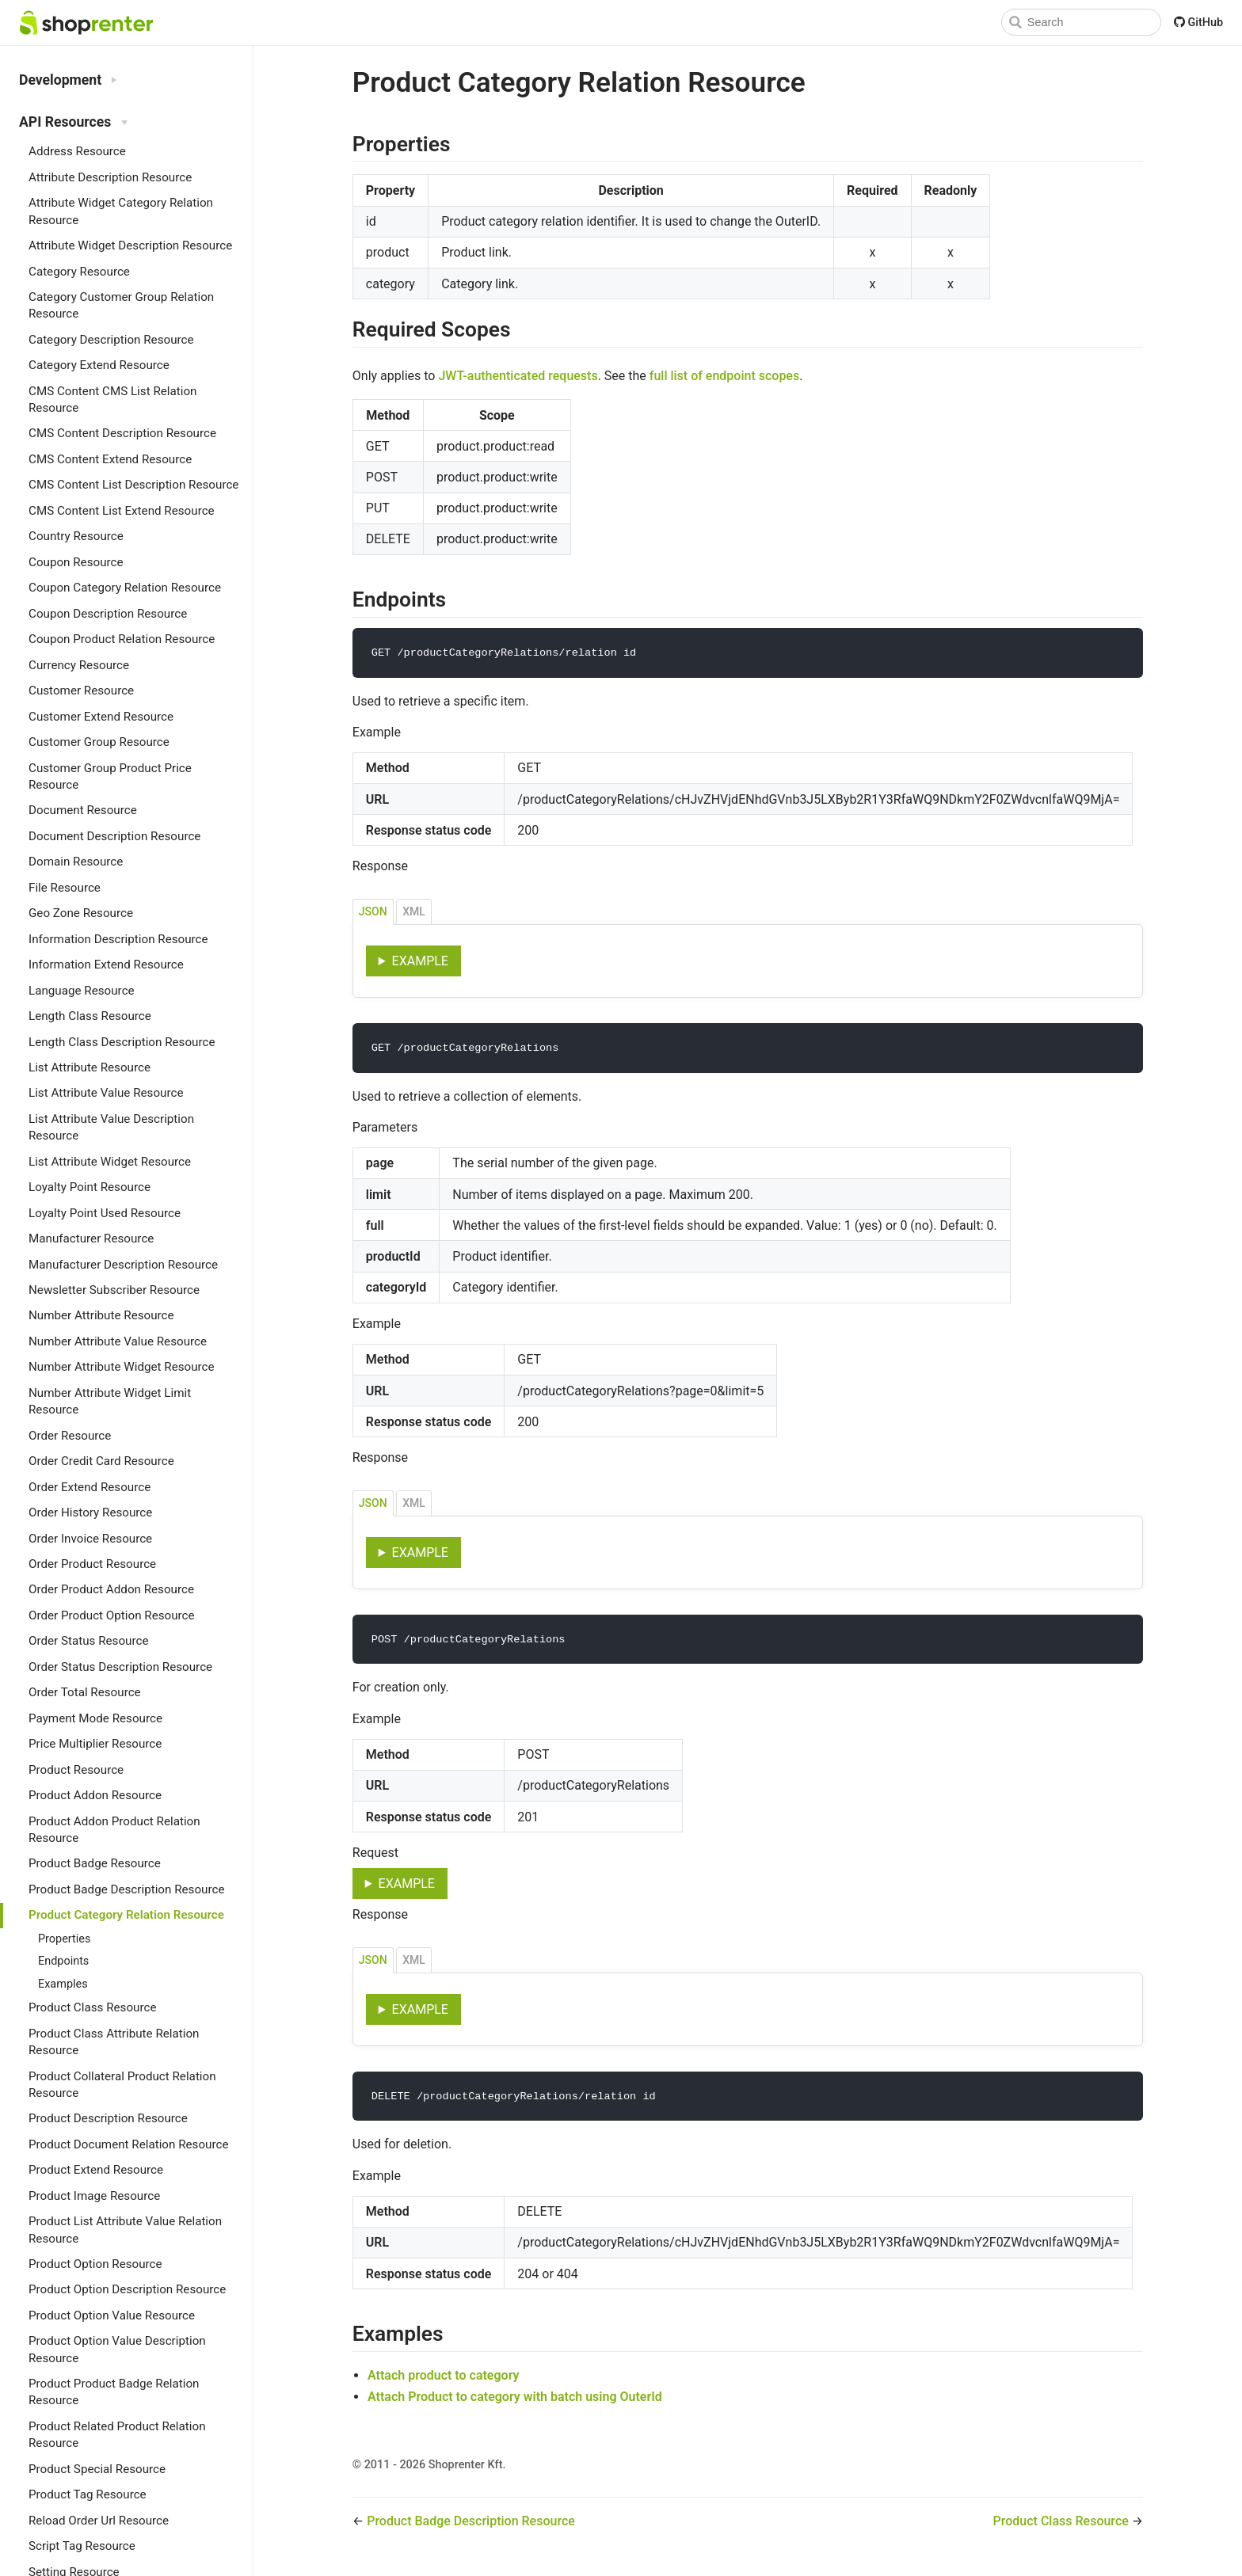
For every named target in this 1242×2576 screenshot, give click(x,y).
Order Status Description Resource (120, 1667)
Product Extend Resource (96, 2170)
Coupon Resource (76, 562)
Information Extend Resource (106, 964)
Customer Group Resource (99, 742)
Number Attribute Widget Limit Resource (110, 1401)
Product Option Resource (95, 2264)
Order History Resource (90, 1512)
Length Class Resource (90, 1016)
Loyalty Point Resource (89, 1187)
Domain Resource (76, 861)
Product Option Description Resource (127, 2289)
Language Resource (82, 991)
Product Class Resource (92, 2007)
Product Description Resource (108, 2118)
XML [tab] (413, 912)
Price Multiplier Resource (95, 1744)
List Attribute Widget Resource (110, 1162)
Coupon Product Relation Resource (122, 639)
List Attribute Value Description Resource (111, 1127)
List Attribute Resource (89, 1067)
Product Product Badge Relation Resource (114, 2391)
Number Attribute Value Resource (118, 1341)
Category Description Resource (111, 340)
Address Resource (77, 151)
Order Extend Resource (89, 1487)
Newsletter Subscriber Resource (114, 1290)
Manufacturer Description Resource (123, 1265)
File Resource (65, 888)
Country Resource (76, 536)
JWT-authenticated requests (517, 375)
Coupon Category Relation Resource (125, 587)
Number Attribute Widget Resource (122, 1367)
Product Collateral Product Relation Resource (122, 2084)
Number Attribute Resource (101, 1315)
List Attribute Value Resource (106, 1093)
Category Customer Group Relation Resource (121, 305)
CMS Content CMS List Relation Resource (112, 399)
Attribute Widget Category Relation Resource (121, 211)
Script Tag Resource (82, 2546)
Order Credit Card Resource (101, 1461)
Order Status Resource (88, 1641)
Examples (63, 1984)
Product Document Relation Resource (128, 2144)
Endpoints (63, 1961)
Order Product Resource (92, 1564)
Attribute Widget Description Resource (130, 245)
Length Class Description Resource (122, 1042)
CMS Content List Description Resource (133, 485)
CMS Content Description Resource (122, 433)
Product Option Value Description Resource (117, 2349)
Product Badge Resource (95, 1863)
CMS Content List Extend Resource (122, 511)
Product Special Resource (97, 2469)
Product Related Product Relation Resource (117, 2434)
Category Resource (79, 271)
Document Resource (83, 810)
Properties (64, 1939)
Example (420, 961)
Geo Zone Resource (81, 913)
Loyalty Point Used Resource (105, 1213)
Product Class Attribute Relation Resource (114, 2041)
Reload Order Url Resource (99, 2520)
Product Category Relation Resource (126, 1915)
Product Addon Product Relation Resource (114, 1829)
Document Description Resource (114, 836)
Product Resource (76, 1770)
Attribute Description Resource (110, 177)
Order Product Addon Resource (111, 1589)
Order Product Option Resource (112, 1615)
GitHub (1198, 22)
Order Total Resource (85, 1692)
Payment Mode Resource (95, 1718)
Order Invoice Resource (90, 1539)
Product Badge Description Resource (126, 1889)
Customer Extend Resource (101, 717)
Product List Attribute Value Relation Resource (125, 2229)
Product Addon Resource (95, 1795)
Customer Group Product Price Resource (110, 776)
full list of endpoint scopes (724, 375)
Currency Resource (79, 665)
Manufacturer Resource (91, 1238)
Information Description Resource (118, 939)
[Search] (1081, 22)
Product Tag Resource (88, 2494)
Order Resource (70, 1436)
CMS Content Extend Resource (110, 459)
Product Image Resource (94, 2196)
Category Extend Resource (99, 365)
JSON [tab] (373, 912)
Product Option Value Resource (112, 2315)
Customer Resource (81, 690)
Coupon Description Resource (108, 614)
